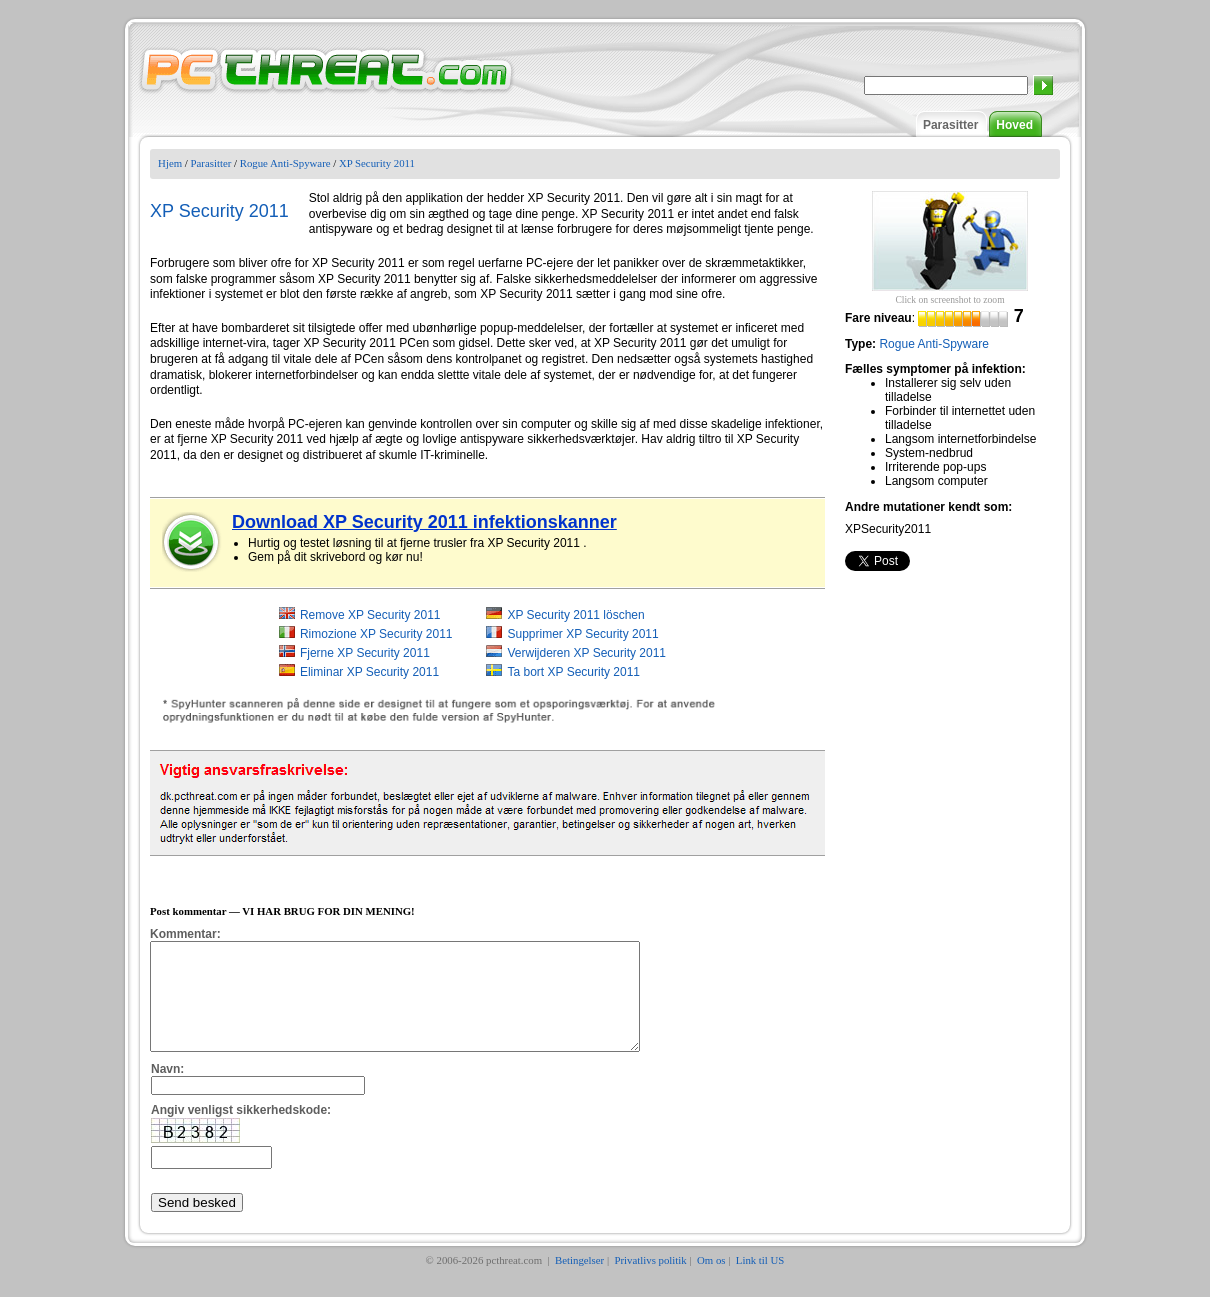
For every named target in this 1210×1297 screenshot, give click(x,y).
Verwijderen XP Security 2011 (586, 653)
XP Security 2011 (377, 163)
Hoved (1014, 125)
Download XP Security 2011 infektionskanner (424, 522)
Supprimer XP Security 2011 (582, 634)
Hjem (170, 163)
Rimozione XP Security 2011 (376, 634)
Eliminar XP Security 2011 (369, 672)
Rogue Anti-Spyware (285, 163)
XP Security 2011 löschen (575, 615)
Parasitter (950, 125)
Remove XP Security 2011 (370, 615)
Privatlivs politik (650, 1281)
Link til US (760, 1281)
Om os (711, 1281)
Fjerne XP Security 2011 (365, 653)
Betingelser (579, 1281)
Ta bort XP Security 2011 (573, 672)
